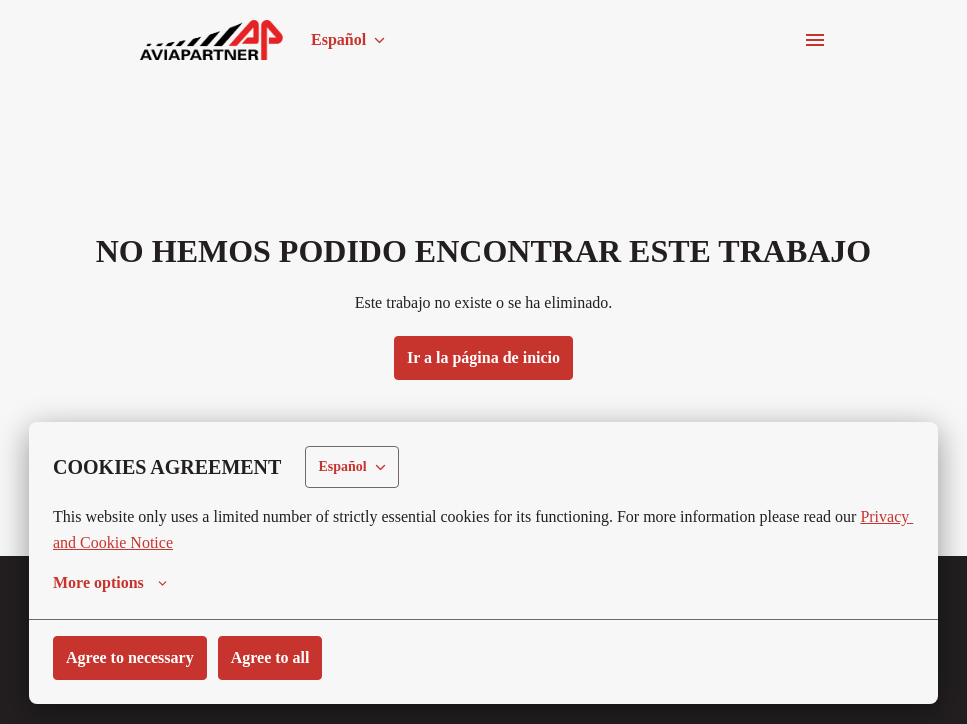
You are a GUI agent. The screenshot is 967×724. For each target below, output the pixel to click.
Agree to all (285, 657)
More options (113, 583)
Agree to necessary (136, 657)
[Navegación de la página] (815, 40)
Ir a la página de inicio (484, 357)
